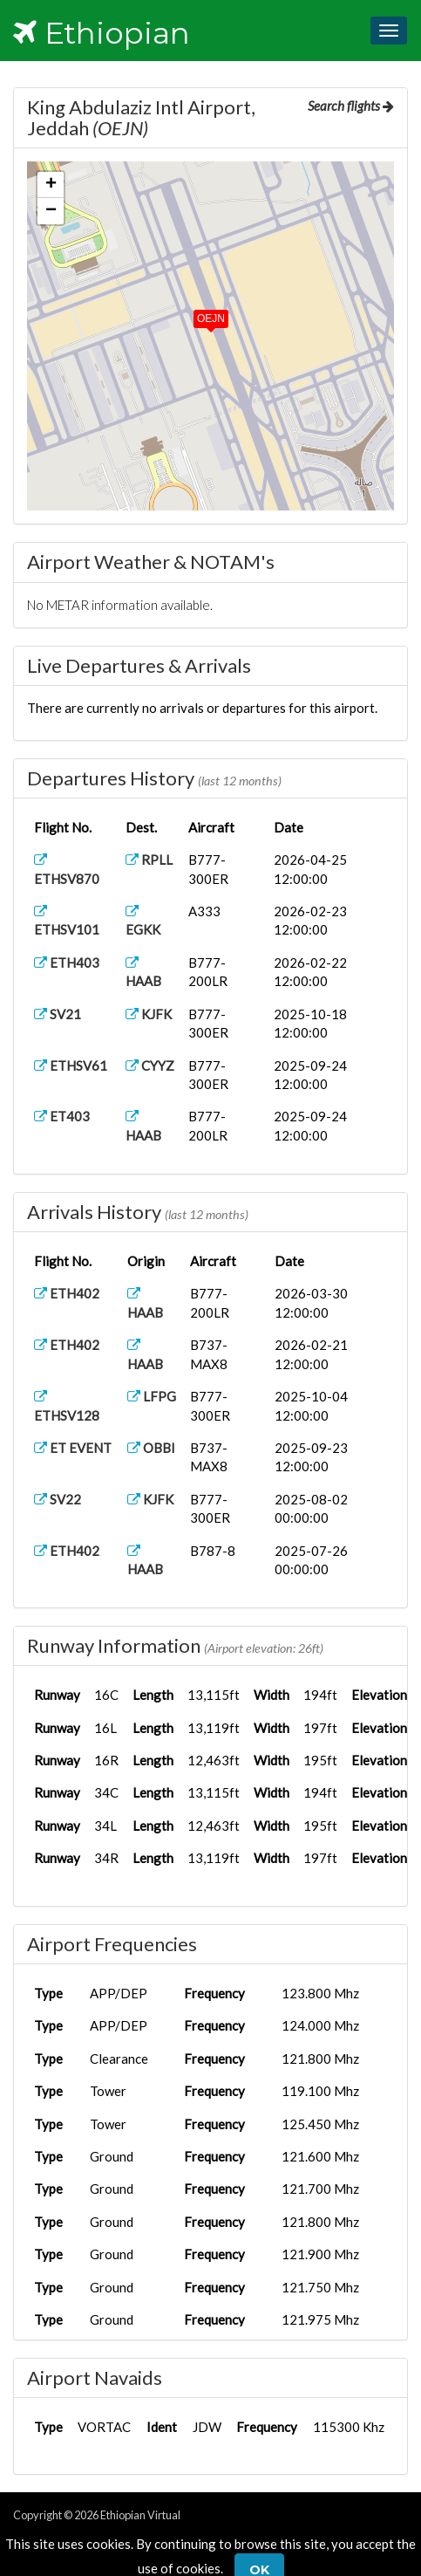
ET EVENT (73, 1448)
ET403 (62, 1116)
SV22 (57, 1499)
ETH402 (66, 1293)
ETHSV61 (70, 1065)
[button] (199, 315)
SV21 (57, 1014)
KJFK (149, 1014)
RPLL (149, 859)
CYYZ (150, 1065)
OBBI (151, 1448)
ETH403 (66, 962)
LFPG (151, 1396)
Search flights (351, 105)
